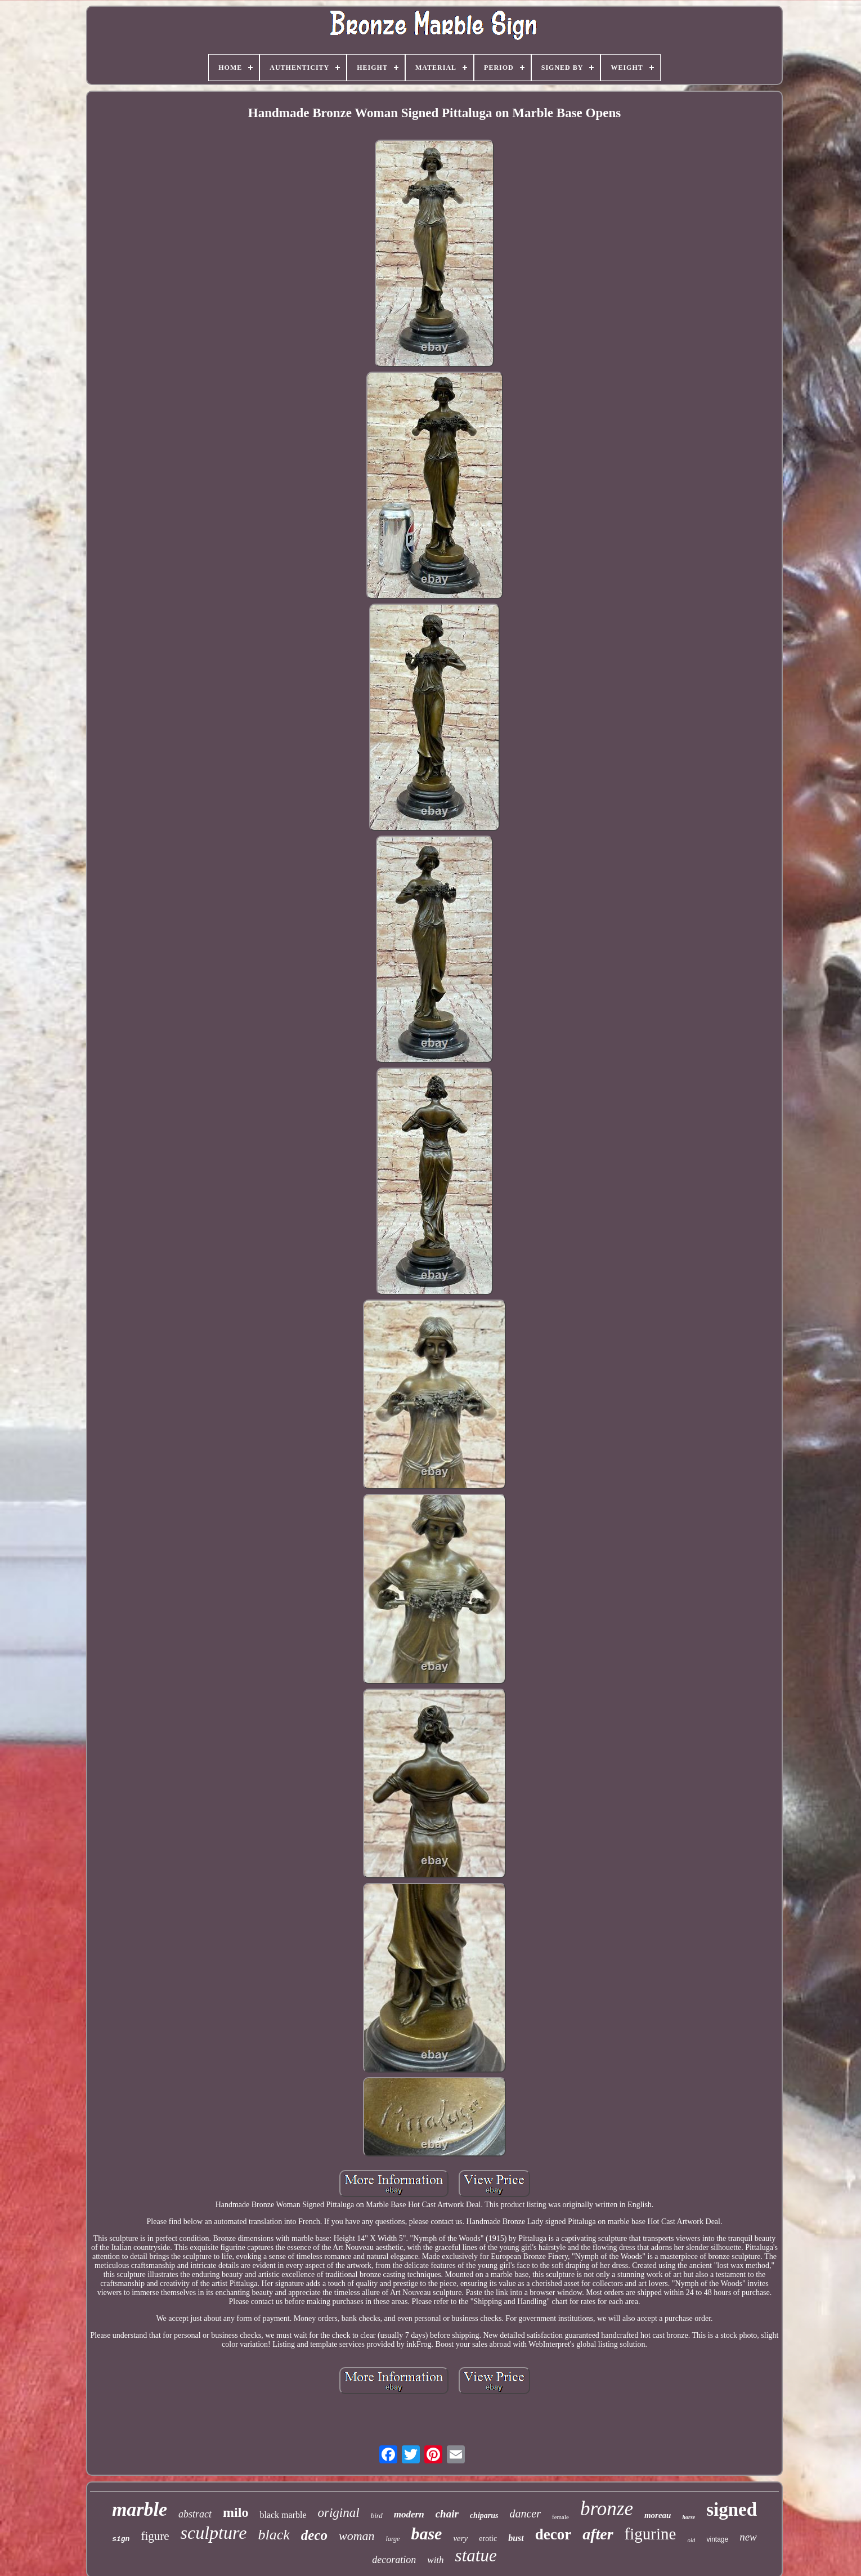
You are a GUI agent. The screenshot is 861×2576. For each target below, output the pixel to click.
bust (516, 2538)
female (560, 2517)
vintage (717, 2539)
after (597, 2534)
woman (357, 2536)
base (426, 2533)
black (273, 2534)
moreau (657, 2515)
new (748, 2537)
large (393, 2539)
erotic (488, 2538)
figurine (650, 2534)
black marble (282, 2515)
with (435, 2560)
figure (155, 2536)
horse (688, 2517)
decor (553, 2534)
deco (314, 2535)
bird (377, 2515)
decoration (394, 2559)
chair (447, 2514)
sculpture (214, 2533)
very (460, 2538)
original (339, 2513)
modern (409, 2514)
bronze (606, 2509)
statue (476, 2555)
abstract (195, 2514)
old (691, 2540)
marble (139, 2509)
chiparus (484, 2515)
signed (731, 2509)
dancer (525, 2513)
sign (120, 2539)
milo (235, 2512)
